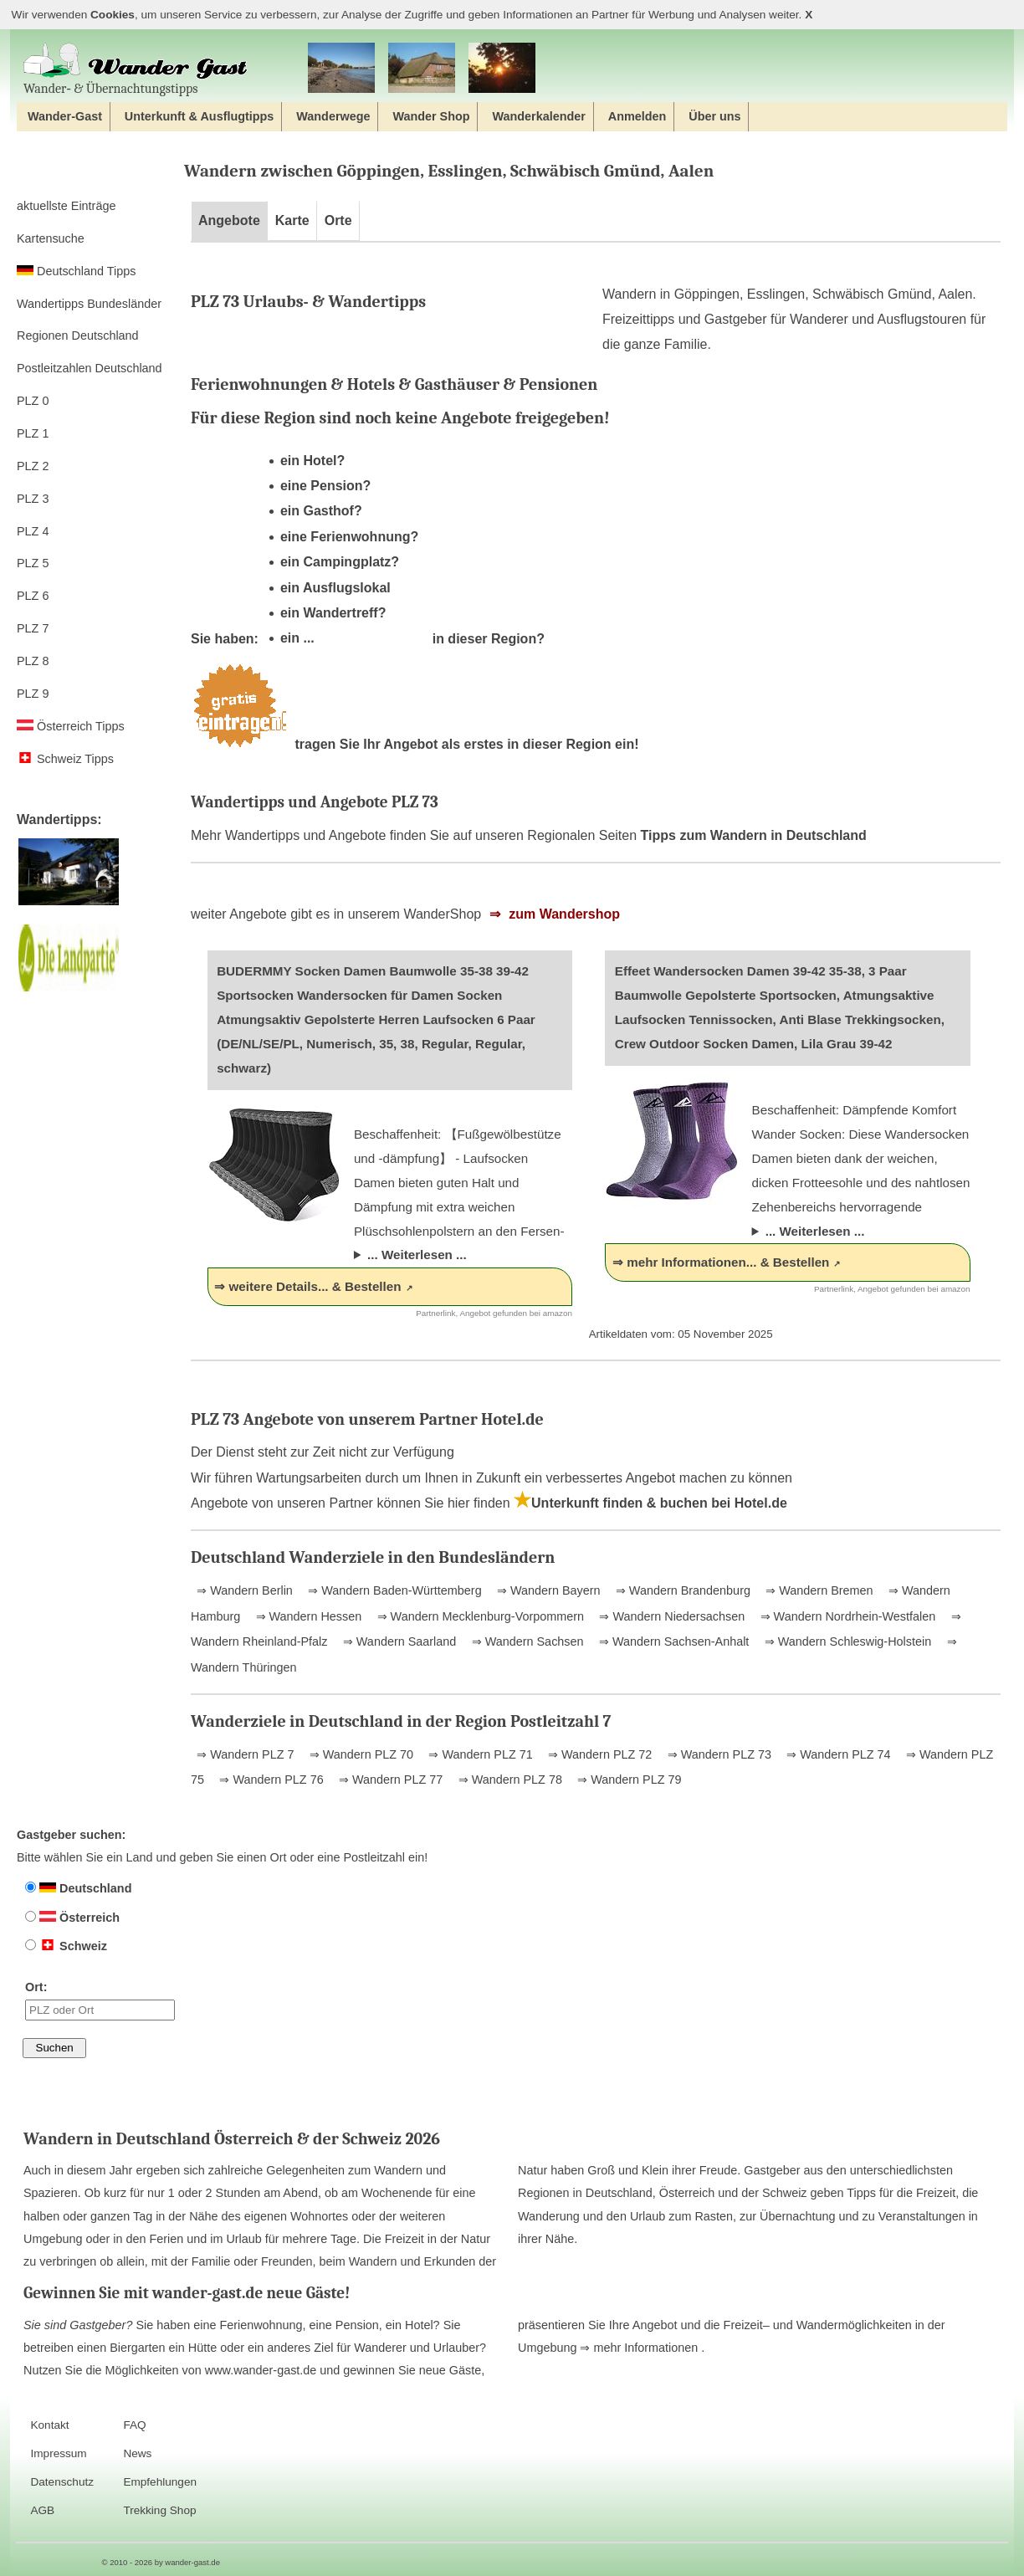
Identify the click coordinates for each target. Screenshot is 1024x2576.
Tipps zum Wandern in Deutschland (754, 835)
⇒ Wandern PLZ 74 (836, 1754)
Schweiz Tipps (65, 759)
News (137, 2453)
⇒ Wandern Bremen (817, 1590)
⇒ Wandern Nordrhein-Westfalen (846, 1616)
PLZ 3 (33, 498)
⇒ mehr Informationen (640, 2347)
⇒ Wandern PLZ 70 (359, 1754)
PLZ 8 (33, 661)
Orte (338, 220)
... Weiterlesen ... (417, 1254)
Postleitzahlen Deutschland (89, 368)
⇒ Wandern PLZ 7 (245, 1754)
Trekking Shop (159, 2510)
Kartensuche (50, 238)
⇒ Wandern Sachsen (526, 1641)
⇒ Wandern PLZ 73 (717, 1754)
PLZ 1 (33, 433)
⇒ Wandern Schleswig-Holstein (846, 1641)
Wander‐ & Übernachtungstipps (135, 69)
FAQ (134, 2425)
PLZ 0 (33, 400)
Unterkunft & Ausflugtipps (199, 116)
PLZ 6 (33, 595)
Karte (292, 220)
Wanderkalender (538, 116)
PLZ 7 (33, 628)
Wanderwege (333, 116)
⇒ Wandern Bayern (547, 1590)
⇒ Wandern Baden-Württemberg (393, 1590)
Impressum (58, 2453)
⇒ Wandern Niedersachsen (670, 1616)
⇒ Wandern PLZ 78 (508, 1779)
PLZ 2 (33, 466)
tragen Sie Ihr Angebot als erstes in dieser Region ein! (415, 744)
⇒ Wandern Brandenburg (681, 1590)
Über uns (714, 116)
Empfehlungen (160, 2482)
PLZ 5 (33, 563)
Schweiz (66, 1946)
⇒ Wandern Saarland (398, 1641)
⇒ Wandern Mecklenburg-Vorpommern (479, 1616)
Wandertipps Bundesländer (89, 303)
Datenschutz (62, 2482)
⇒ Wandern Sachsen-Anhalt (672, 1641)
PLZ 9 (33, 693)
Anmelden (637, 116)
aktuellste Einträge (66, 206)
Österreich (72, 1917)
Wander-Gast (65, 116)
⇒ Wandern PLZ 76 (269, 1779)
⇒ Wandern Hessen (307, 1616)
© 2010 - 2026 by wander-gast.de (161, 2562)
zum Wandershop (562, 914)
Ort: (100, 2000)
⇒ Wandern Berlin (245, 1590)
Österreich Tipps (71, 726)
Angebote (229, 220)
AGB (42, 2510)
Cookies (112, 14)
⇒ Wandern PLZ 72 (598, 1754)
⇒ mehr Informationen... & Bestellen (720, 1262)
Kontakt (49, 2425)
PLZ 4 (33, 531)
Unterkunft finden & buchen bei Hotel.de (650, 1503)
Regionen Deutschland (78, 335)
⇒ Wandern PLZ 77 (389, 1779)
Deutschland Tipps (76, 271)
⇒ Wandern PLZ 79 (627, 1779)
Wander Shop (430, 116)
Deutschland (78, 1888)
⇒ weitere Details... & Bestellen (307, 1286)
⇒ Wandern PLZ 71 (478, 1754)
